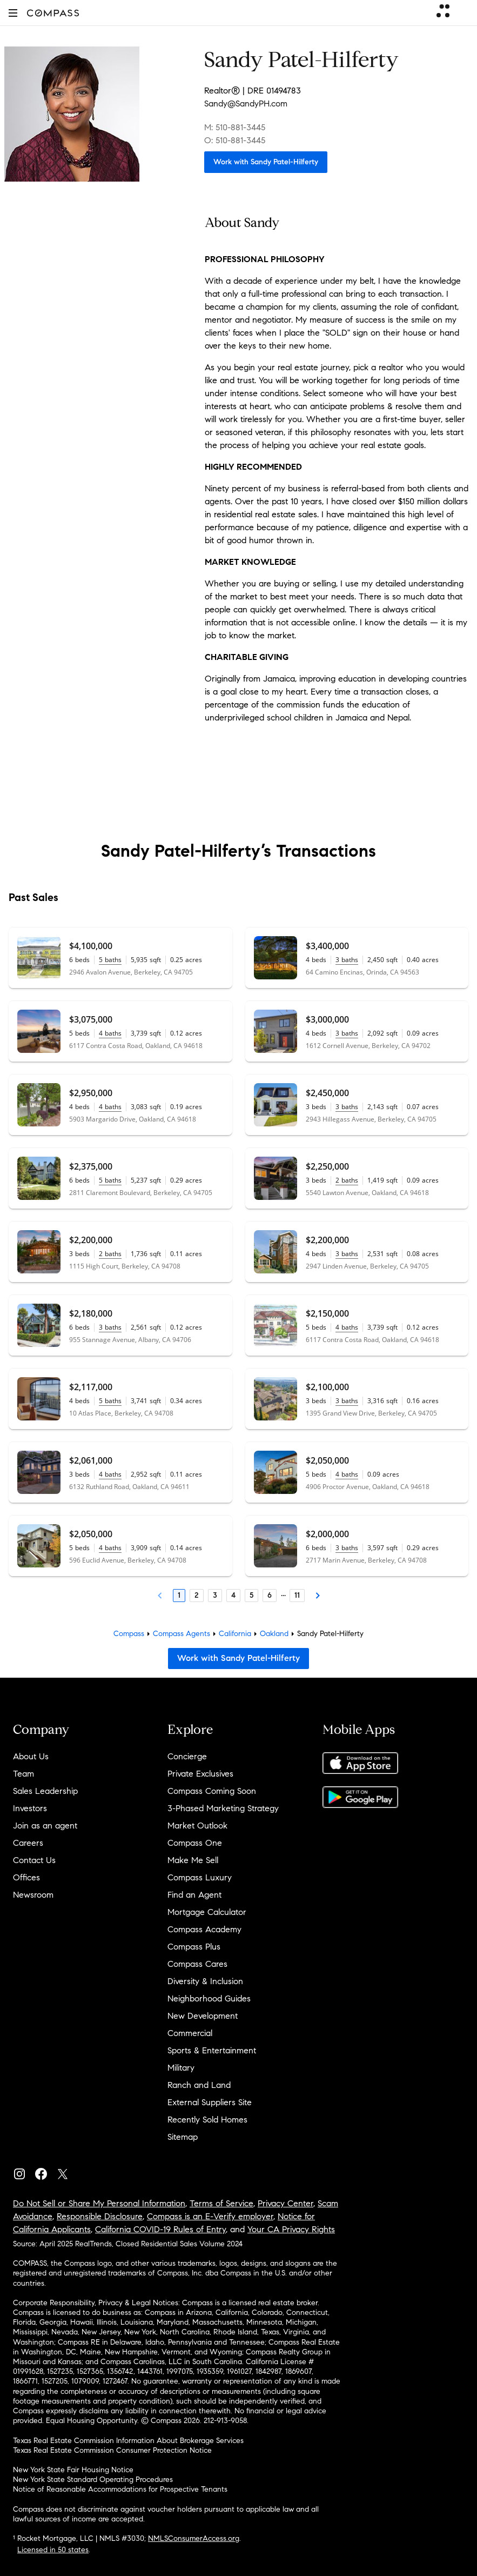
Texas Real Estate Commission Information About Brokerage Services (128, 2440)
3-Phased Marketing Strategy (223, 1808)
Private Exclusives (200, 1774)
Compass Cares (197, 1964)
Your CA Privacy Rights (291, 2229)
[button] (13, 12)
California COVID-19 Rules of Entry (160, 2229)
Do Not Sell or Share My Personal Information (99, 2203)
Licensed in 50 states (53, 2549)
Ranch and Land (199, 2085)
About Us (31, 1756)
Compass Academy (204, 1929)
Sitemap (182, 2137)
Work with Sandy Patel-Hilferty (265, 161)
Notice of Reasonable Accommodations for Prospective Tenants (120, 2489)
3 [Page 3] (215, 1595)
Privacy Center (285, 2203)
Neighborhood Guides (209, 1998)
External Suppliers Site (209, 2102)
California (235, 1633)
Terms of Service (221, 2203)
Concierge (187, 1756)
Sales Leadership (45, 1791)
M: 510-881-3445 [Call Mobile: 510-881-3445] (234, 127)
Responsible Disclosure (100, 2216)
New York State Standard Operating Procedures (93, 2479)
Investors (30, 1808)
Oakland (274, 1633)
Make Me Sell (192, 1860)
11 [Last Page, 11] (297, 1595)
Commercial (189, 2033)
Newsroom (33, 1895)
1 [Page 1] (179, 1595)
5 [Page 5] (251, 1595)
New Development (202, 2016)
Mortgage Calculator (206, 1912)
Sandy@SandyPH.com (245, 103)
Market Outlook (197, 1825)
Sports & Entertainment (211, 2050)
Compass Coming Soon (211, 1791)
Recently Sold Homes (207, 2119)
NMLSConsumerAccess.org (193, 2538)
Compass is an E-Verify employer (210, 2216)
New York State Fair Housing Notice (73, 2469)
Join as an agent (45, 1825)
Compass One (194, 1843)
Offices (26, 1877)
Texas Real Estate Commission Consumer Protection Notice (112, 2450)
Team (23, 1774)
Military (180, 2068)
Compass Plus (193, 1946)
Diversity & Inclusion (205, 1981)
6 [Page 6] (269, 1595)
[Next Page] (317, 1595)
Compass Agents (181, 1633)
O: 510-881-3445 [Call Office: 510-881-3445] (234, 140)
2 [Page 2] (196, 1595)
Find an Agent (194, 1895)
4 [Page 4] (233, 1595)
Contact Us (34, 1860)
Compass (128, 1633)
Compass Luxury (199, 1877)
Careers (28, 1843)
